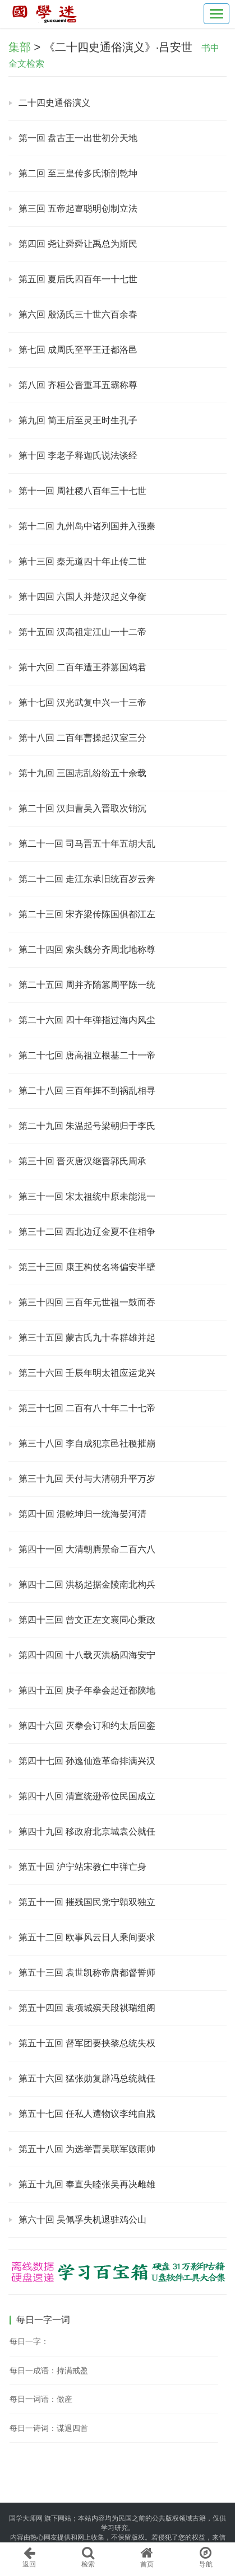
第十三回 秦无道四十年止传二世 (82, 561)
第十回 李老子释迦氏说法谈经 (78, 455)
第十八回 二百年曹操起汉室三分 (82, 738)
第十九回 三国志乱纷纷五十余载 (82, 773)
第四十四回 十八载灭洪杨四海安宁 (87, 1655)
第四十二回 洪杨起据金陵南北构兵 (87, 1584)
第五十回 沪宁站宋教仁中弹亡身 (82, 1867)
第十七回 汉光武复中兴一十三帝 (82, 702)
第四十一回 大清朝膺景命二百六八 (87, 1549)
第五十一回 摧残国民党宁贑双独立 (87, 1902)
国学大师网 (26, 2518)
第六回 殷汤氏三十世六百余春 (78, 314)
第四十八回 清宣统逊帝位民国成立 (87, 1796)
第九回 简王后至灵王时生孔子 (78, 420)
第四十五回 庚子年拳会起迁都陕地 (87, 1690)
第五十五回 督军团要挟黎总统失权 (87, 2043)
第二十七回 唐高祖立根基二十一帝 (87, 1055)
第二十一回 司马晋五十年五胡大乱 (87, 843)
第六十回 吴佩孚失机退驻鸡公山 (82, 2219)
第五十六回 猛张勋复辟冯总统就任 (87, 2078)
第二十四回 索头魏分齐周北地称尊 (87, 949)
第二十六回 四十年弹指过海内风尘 (87, 1020)
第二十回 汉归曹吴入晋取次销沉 (82, 808)
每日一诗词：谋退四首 (49, 2428)
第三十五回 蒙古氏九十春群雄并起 (87, 1337)
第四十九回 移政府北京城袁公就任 (87, 1831)
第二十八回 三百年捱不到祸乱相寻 (87, 1090)
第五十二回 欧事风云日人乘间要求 (87, 1937)
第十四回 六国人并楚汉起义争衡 (82, 596)
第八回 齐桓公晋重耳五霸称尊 (78, 385)
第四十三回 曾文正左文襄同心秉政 (87, 1620)
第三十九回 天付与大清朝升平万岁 (87, 1478)
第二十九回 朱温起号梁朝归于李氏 (87, 1126)
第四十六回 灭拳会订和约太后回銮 (87, 1725)
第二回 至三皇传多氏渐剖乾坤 (78, 173)
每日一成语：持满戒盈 (49, 2370)
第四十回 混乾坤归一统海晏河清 (82, 1514)
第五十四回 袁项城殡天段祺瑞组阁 (87, 2008)
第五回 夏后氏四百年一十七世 (78, 279)
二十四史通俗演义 (54, 103)
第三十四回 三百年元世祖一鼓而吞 (87, 1302)
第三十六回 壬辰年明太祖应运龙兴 (87, 1373)
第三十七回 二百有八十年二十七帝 (87, 1408)
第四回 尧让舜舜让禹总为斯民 (78, 244)
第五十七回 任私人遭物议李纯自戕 (87, 2113)
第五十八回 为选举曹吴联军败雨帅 (87, 2149)
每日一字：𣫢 (29, 2341)
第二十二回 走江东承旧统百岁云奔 (87, 879)
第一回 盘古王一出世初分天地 (78, 138)
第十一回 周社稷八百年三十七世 (82, 491)
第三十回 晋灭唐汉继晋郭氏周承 (82, 1161)
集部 (19, 47)
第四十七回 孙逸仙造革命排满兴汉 (87, 1761)
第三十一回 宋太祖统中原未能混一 (87, 1196)
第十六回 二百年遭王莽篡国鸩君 (82, 667)
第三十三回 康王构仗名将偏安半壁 (87, 1267)
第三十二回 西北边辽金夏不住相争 (87, 1231)
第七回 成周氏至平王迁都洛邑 (78, 349)
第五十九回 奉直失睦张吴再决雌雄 (87, 2184)
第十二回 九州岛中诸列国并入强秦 (87, 526)
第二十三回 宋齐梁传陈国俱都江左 (87, 914)
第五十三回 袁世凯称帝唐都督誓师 (87, 1972)
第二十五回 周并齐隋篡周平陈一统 (87, 985)
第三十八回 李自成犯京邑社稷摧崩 (87, 1443)
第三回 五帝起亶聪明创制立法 (78, 208)
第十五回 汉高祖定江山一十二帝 (82, 632)
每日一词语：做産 (41, 2399)
